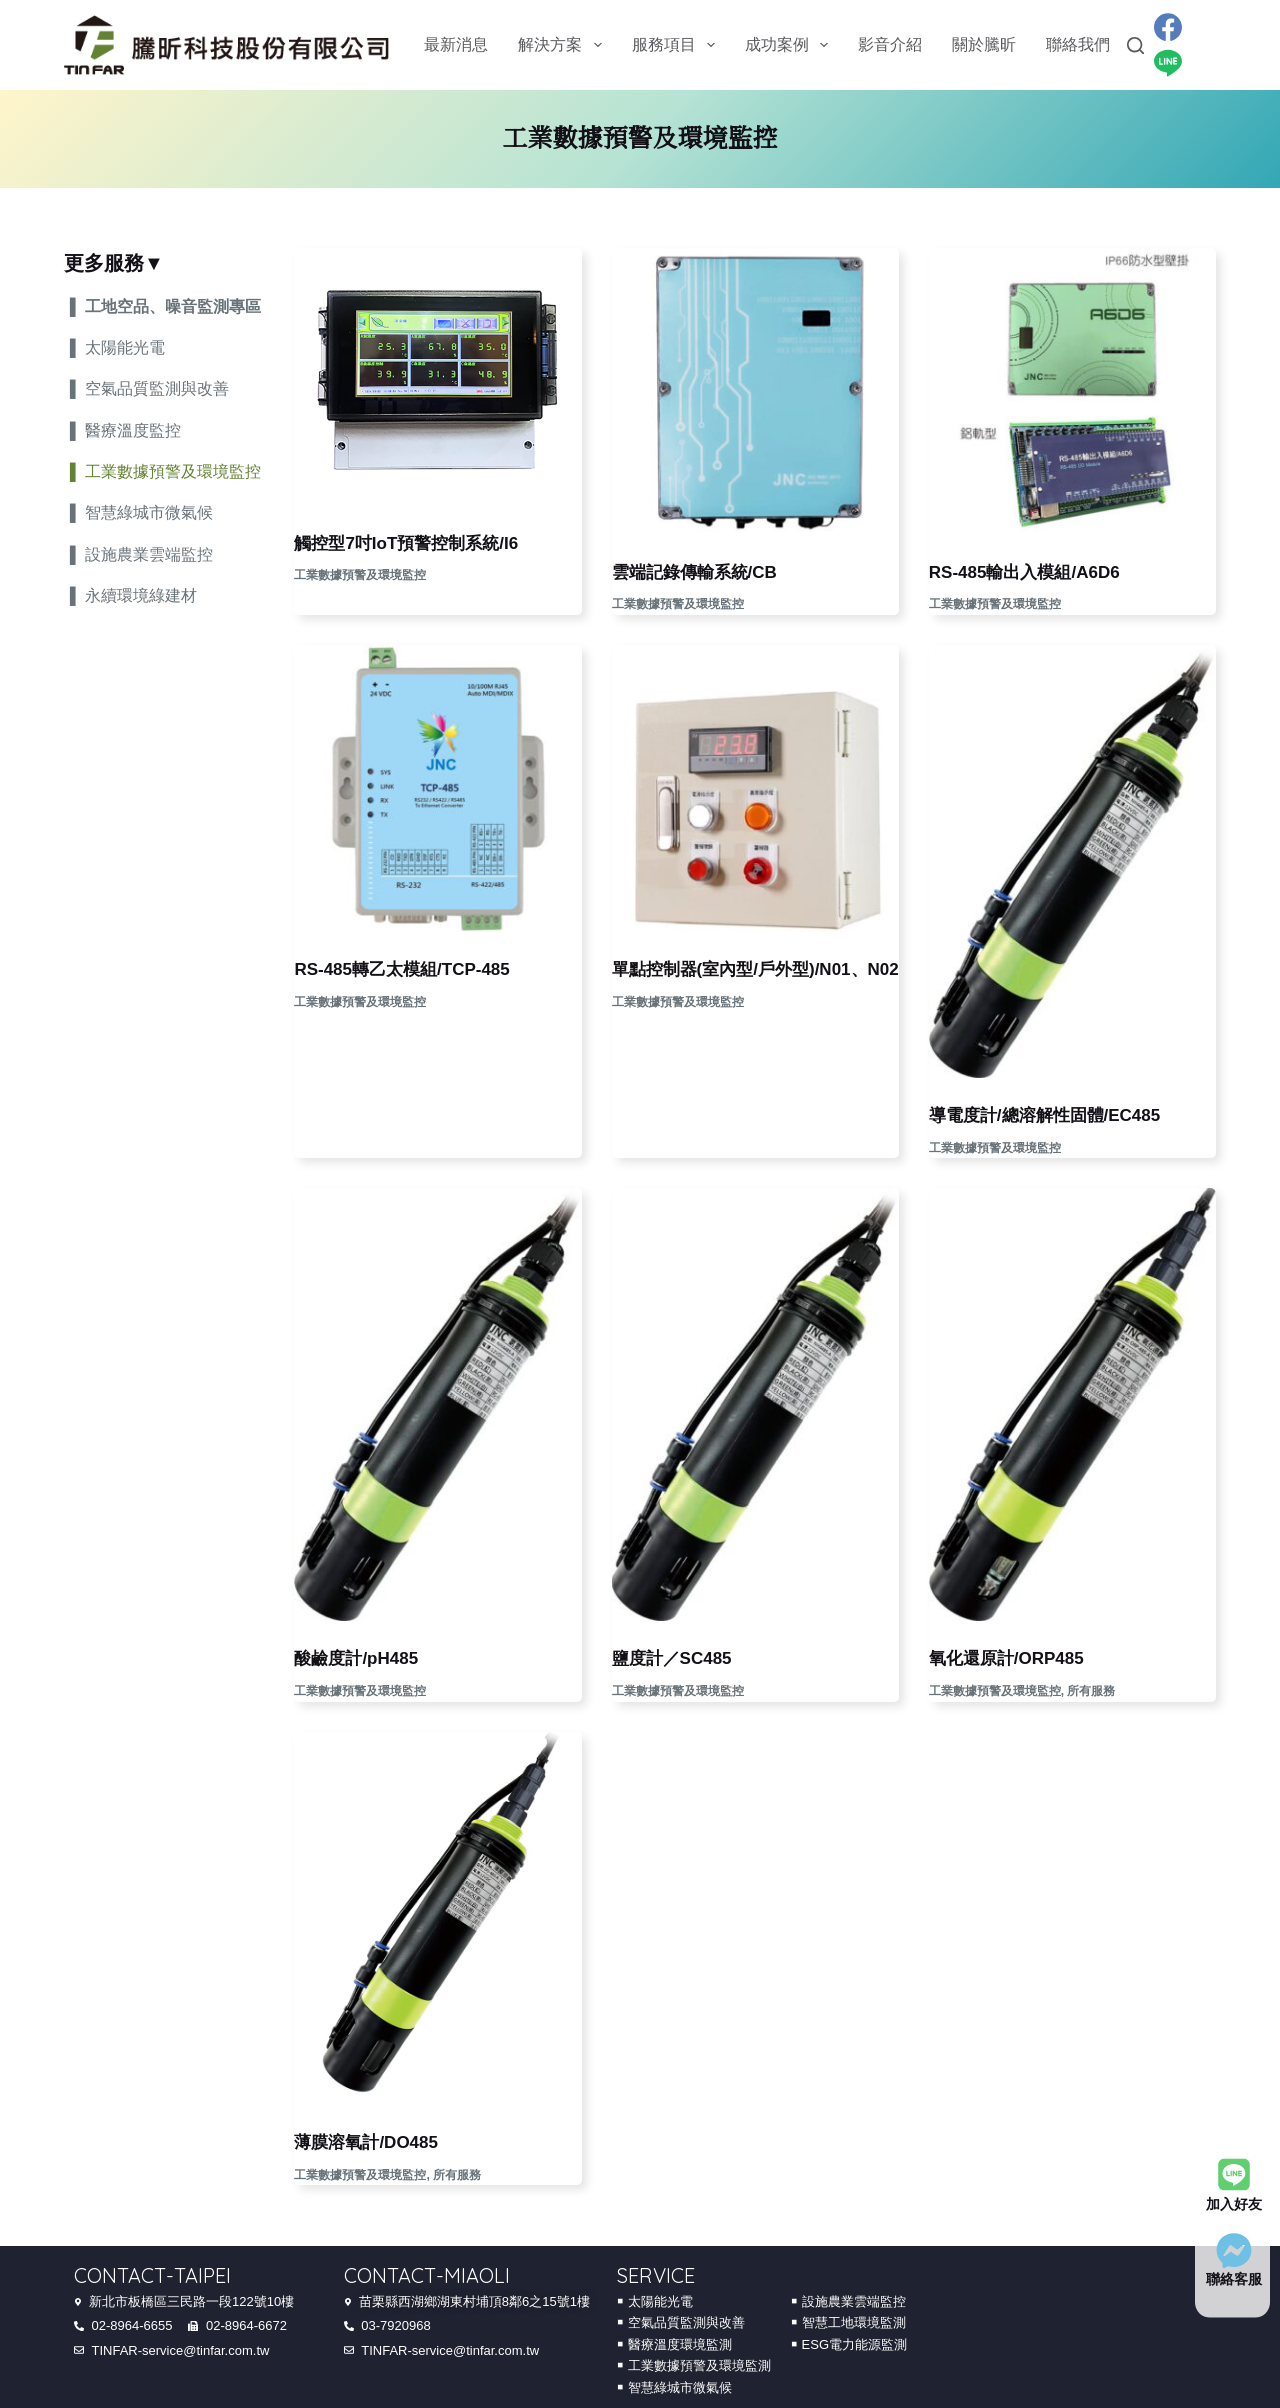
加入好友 (1234, 2203)
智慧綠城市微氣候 (149, 512)
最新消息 (456, 44)
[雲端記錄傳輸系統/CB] (755, 391)
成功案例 (790, 45)
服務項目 (677, 45)
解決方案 (563, 45)
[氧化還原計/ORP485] (1072, 1404)
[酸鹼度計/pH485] (437, 1404)
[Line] (1168, 63)
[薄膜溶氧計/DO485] (437, 1918)
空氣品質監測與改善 (157, 388)
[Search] (1135, 45)
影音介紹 (890, 44)
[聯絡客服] (1234, 2250)
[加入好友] (1234, 2175)
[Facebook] (1168, 27)
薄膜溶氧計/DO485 (366, 2142)
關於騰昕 (984, 44)
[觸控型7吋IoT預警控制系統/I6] (437, 377)
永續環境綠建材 (141, 595)
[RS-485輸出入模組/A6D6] (1072, 391)
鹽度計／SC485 (672, 1658)
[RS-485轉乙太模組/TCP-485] (437, 788)
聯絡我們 (1078, 44)
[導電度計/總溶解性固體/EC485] (1072, 861)
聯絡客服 (1234, 2279)
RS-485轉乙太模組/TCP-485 (401, 969)
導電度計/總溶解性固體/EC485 (1044, 1115)
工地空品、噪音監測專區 (173, 306)
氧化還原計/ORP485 (1006, 1658)
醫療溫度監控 (133, 430)
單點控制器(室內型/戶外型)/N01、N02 (755, 969)
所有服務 (1091, 1691)
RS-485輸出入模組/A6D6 (1024, 572)
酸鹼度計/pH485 (356, 1658)
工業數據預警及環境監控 (360, 575)
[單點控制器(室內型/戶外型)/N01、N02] (755, 788)
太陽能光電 (125, 347)
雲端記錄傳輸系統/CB (694, 572)
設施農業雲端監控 (149, 554)
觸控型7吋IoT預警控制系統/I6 (406, 543)
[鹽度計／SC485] (755, 1404)
